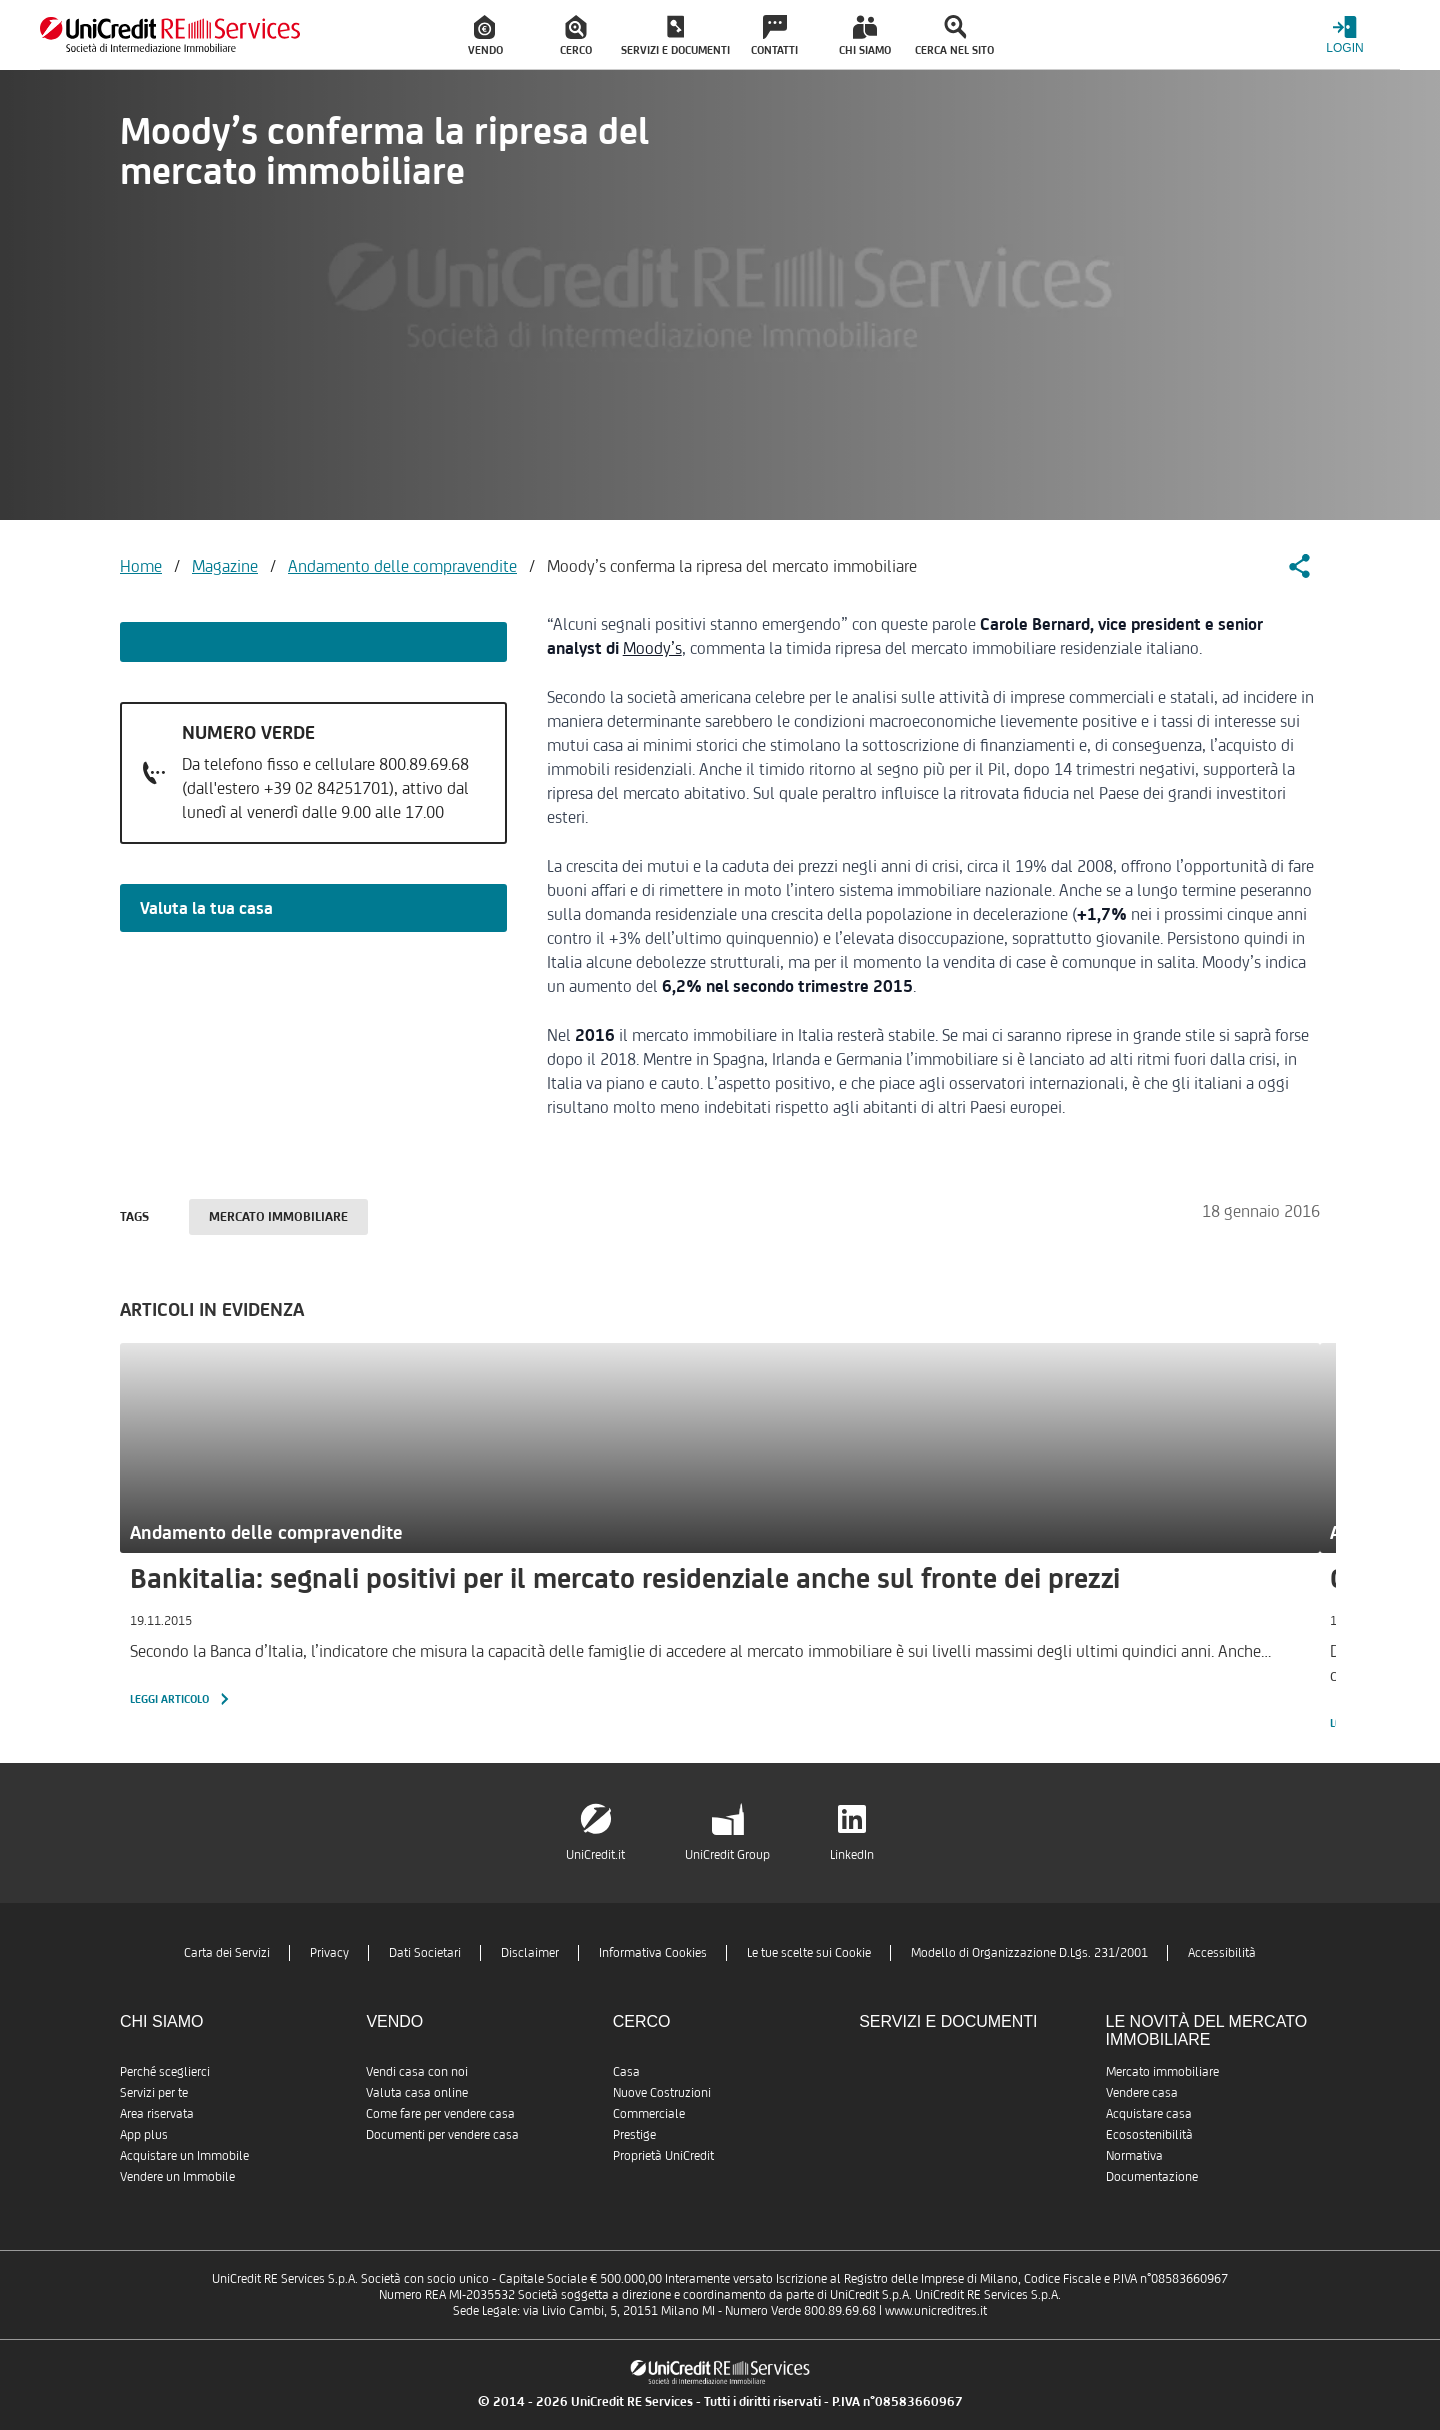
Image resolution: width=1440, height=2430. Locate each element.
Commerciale (649, 2113)
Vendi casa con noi (417, 2071)
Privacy (329, 1952)
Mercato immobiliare (278, 1216)
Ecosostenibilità (1149, 2134)
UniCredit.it (595, 1854)
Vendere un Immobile (177, 2176)
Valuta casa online (417, 2092)
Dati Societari (425, 1952)
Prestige (634, 2134)
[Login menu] (1345, 34)
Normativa (1134, 2155)
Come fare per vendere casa (440, 2113)
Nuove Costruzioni (662, 2092)
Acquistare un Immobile (184, 2155)
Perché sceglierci (165, 2071)
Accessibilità (1222, 1952)
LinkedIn (852, 1854)
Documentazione (1152, 2176)
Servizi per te (154, 2092)
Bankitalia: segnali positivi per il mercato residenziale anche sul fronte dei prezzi (625, 1578)
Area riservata (157, 2113)
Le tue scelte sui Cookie (809, 1952)
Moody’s (652, 648)
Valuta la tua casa (206, 908)
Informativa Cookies (653, 1952)
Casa (626, 2071)
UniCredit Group (727, 1854)
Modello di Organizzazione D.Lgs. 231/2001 (1029, 1952)
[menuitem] (486, 35)
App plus (144, 2134)
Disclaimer (530, 1952)
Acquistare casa (1149, 2113)
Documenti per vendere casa (442, 2134)
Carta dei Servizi (227, 1952)
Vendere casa (1142, 2092)
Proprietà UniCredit (663, 2155)
